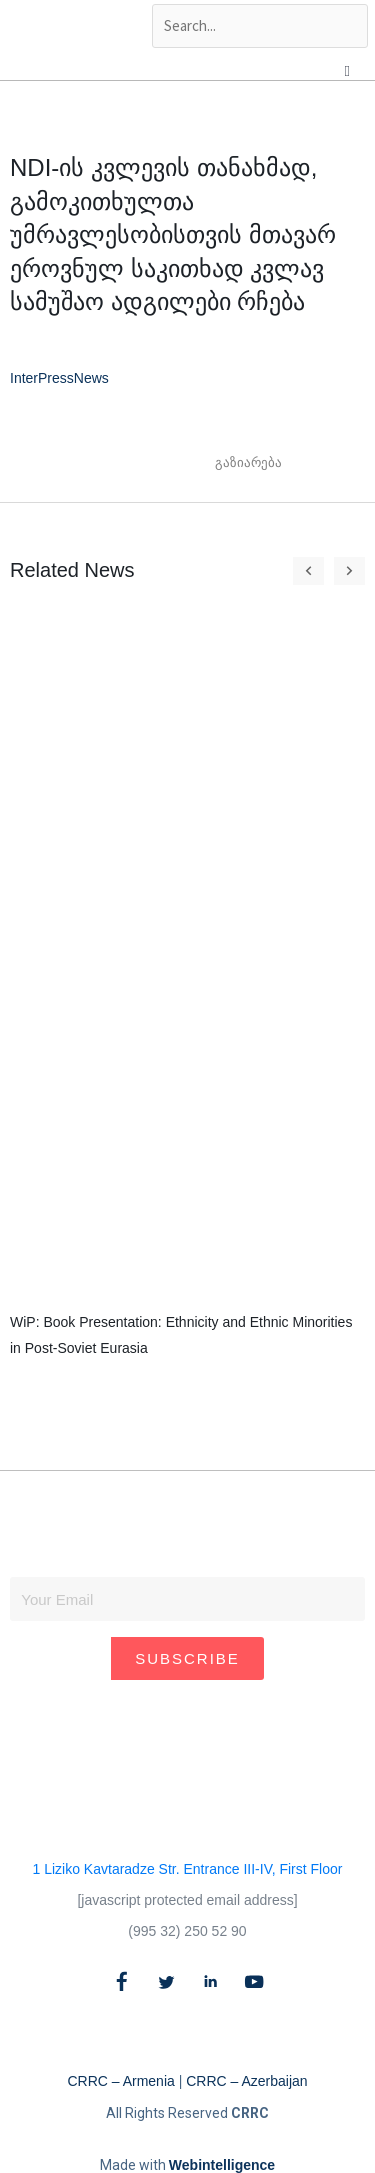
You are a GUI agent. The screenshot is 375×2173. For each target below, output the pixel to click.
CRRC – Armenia (120, 2081)
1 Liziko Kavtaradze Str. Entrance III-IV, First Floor (188, 1869)
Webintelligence (222, 2165)
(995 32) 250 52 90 (187, 1931)
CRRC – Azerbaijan (246, 2081)
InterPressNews (59, 378)
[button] (307, 463)
